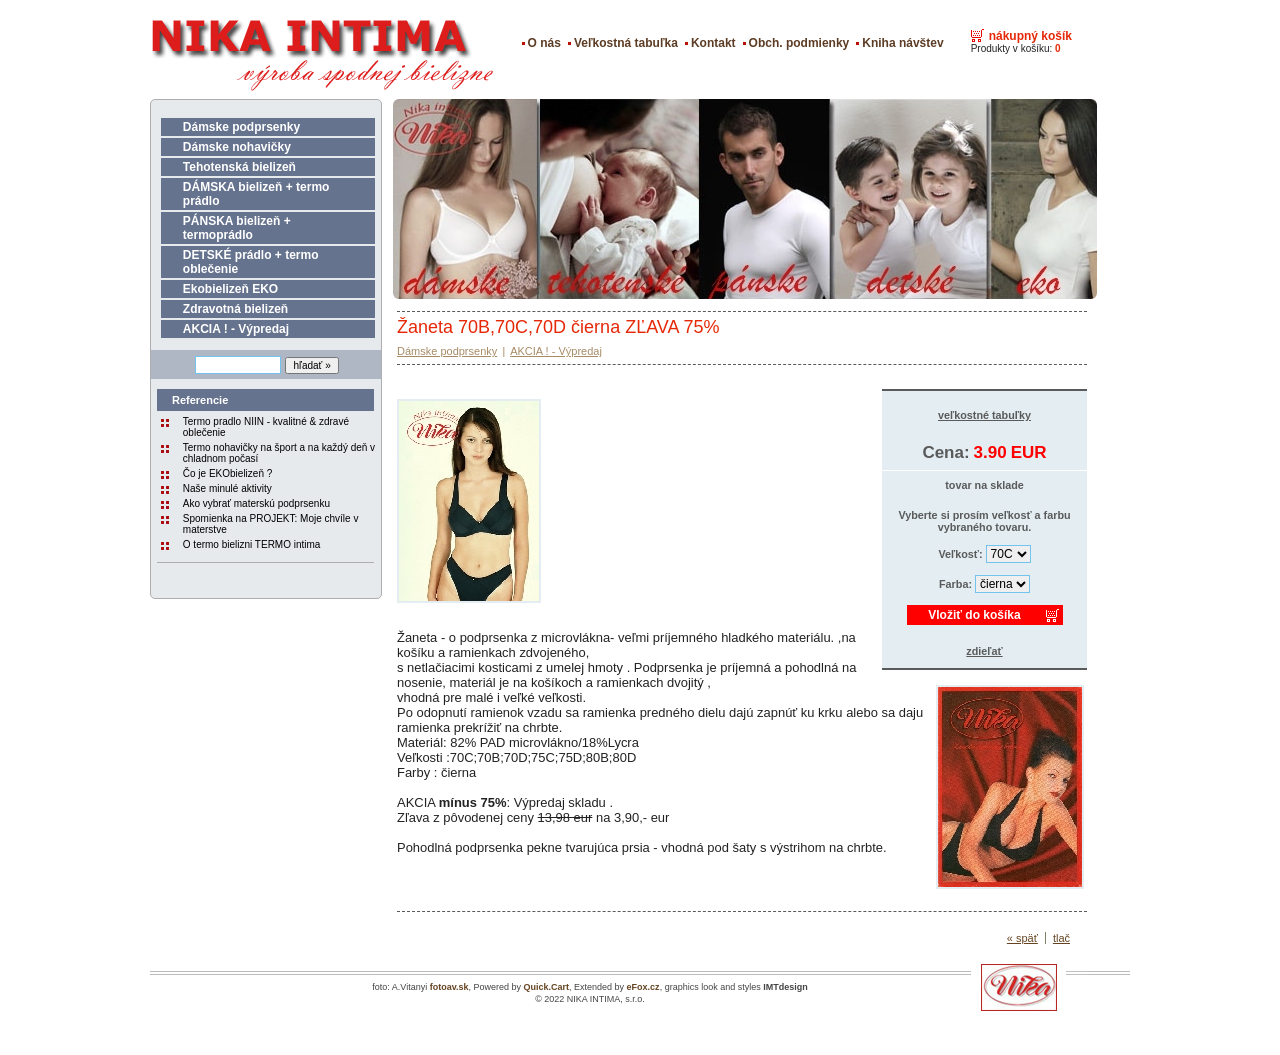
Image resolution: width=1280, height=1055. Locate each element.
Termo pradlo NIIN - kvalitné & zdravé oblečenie (266, 427)
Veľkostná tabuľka (626, 43)
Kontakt (713, 43)
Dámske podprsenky (241, 127)
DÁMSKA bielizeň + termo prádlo (256, 194)
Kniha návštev (902, 43)
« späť (1022, 938)
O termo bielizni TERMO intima (252, 544)
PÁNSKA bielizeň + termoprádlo (237, 228)
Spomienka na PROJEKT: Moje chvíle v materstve (271, 524)
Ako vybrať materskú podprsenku (256, 503)
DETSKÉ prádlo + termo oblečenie (251, 262)
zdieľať (984, 651)
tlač (1061, 938)
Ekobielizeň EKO (230, 289)
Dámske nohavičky (237, 147)
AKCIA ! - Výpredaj (236, 329)
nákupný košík (1030, 36)
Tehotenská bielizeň (239, 167)
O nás (544, 43)
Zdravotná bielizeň (235, 309)
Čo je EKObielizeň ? (228, 473)
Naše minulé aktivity (227, 488)
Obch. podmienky (799, 43)
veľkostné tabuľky (984, 415)
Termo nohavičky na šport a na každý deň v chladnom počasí (279, 453)
